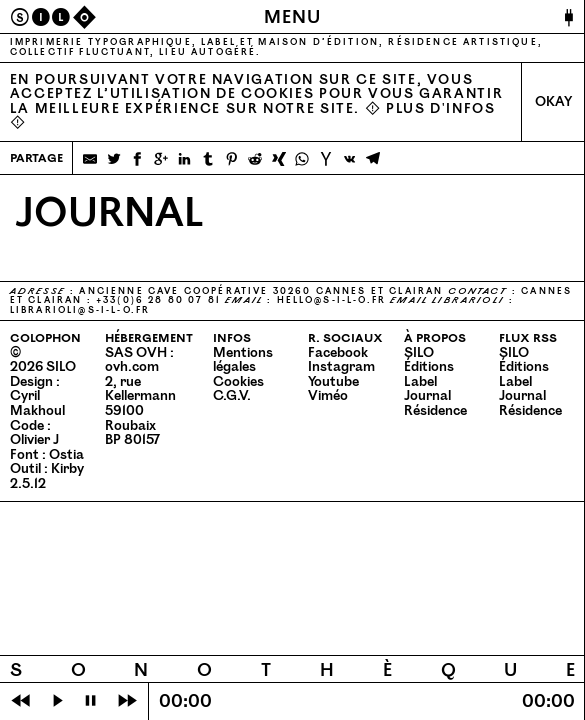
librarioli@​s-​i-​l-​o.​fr (80, 310)
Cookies (238, 382)
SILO (419, 353)
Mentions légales (243, 360)
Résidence (435, 411)
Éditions (429, 367)
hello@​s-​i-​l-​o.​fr (332, 300)
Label (420, 382)
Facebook (338, 353)
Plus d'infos (440, 109)
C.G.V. (232, 396)
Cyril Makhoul (37, 403)
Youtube (333, 382)
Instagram (341, 367)
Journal (427, 396)
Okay (553, 102)
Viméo (328, 396)
